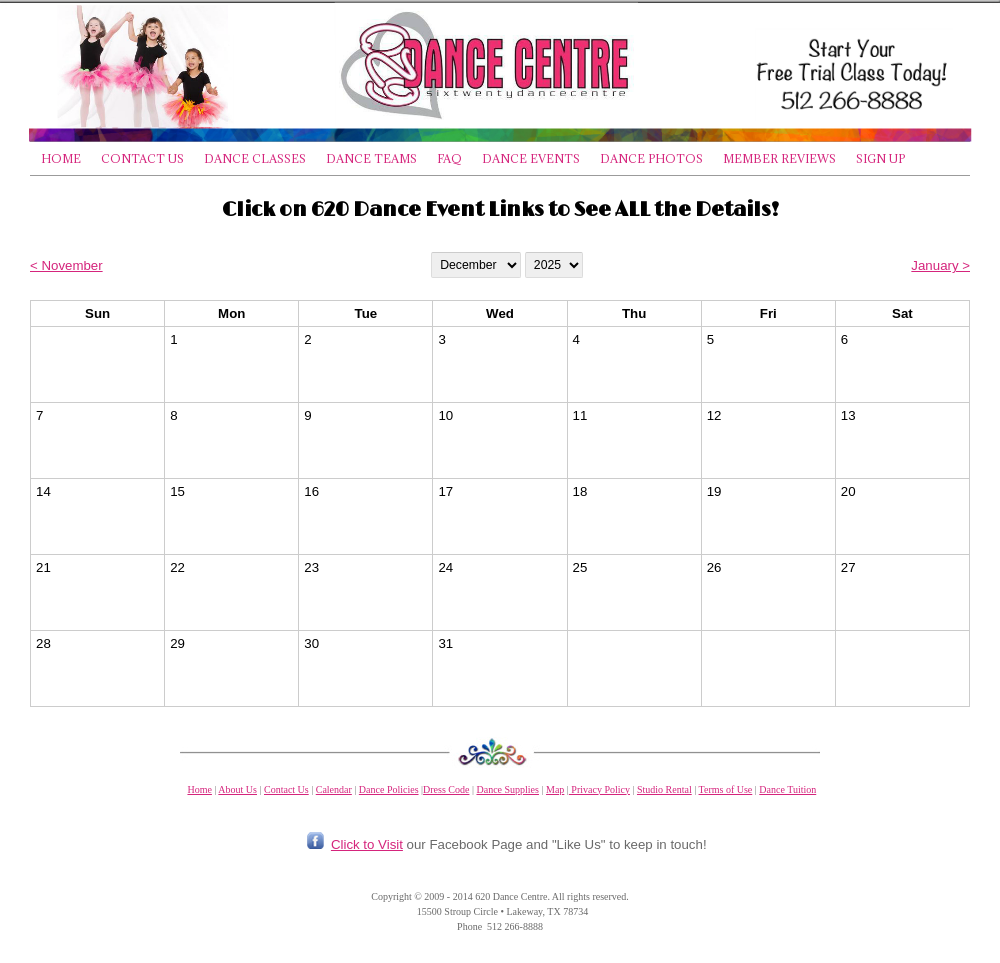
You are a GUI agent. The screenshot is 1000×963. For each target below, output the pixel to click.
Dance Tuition (787, 789)
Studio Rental (664, 789)
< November (66, 265)
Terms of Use (726, 789)
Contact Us (286, 789)
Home (199, 789)
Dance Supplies (507, 789)
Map (555, 789)
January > (940, 265)
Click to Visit (367, 844)
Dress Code (446, 789)
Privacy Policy (599, 789)
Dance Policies (389, 789)
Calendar (334, 789)
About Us (237, 789)
